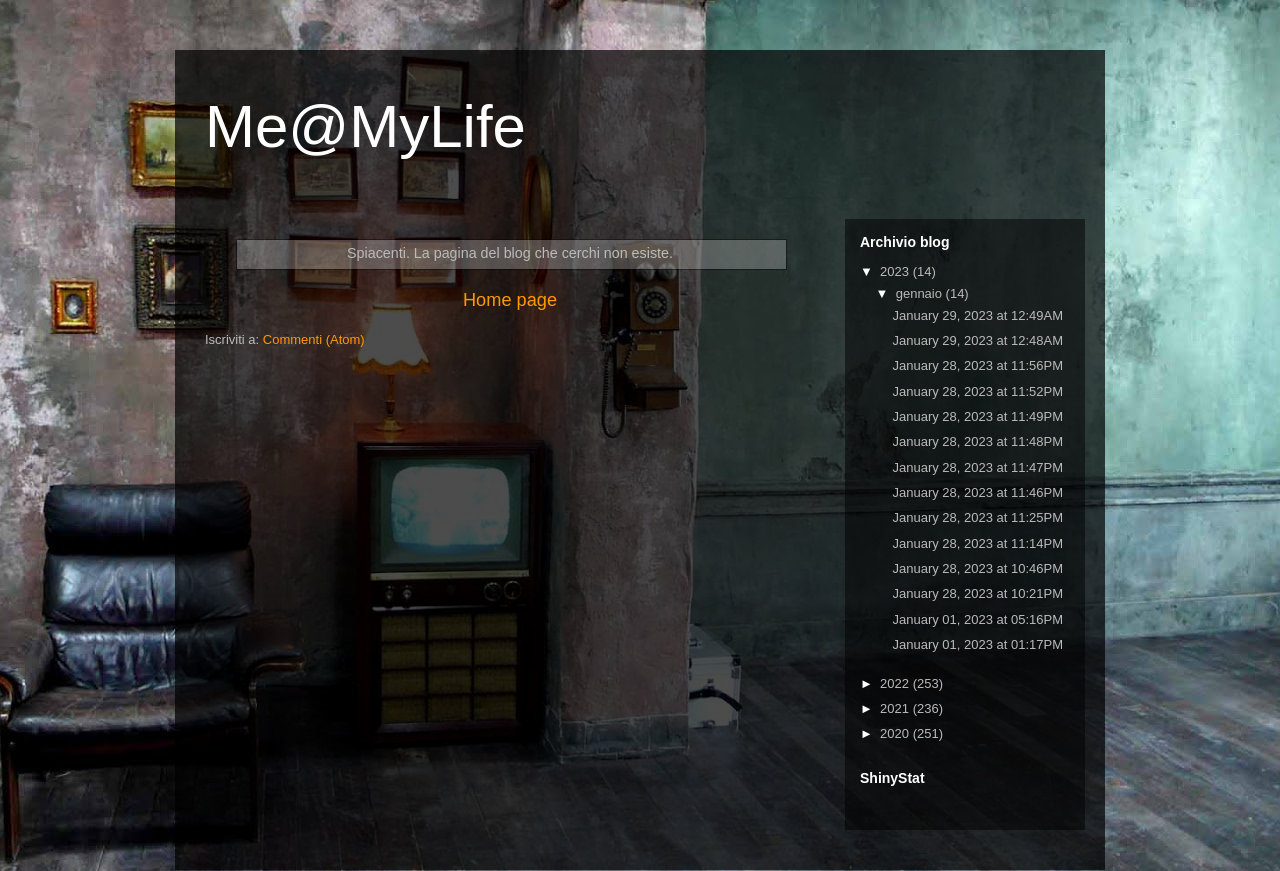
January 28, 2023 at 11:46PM (977, 492)
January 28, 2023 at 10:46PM (977, 568)
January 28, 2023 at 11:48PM (977, 441)
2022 (896, 683)
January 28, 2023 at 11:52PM (977, 391)
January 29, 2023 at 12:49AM (977, 315)
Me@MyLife (365, 126)
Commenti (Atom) (314, 339)
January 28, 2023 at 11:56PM (977, 365)
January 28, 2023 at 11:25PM (977, 517)
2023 (896, 271)
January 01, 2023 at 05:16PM (977, 619)
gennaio (921, 293)
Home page (510, 300)
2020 (896, 733)
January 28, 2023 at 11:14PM (977, 543)
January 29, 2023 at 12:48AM (977, 340)
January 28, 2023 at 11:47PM (977, 467)
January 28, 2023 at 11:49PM (977, 416)
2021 (896, 708)
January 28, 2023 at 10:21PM (977, 593)
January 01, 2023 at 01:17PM (977, 644)
